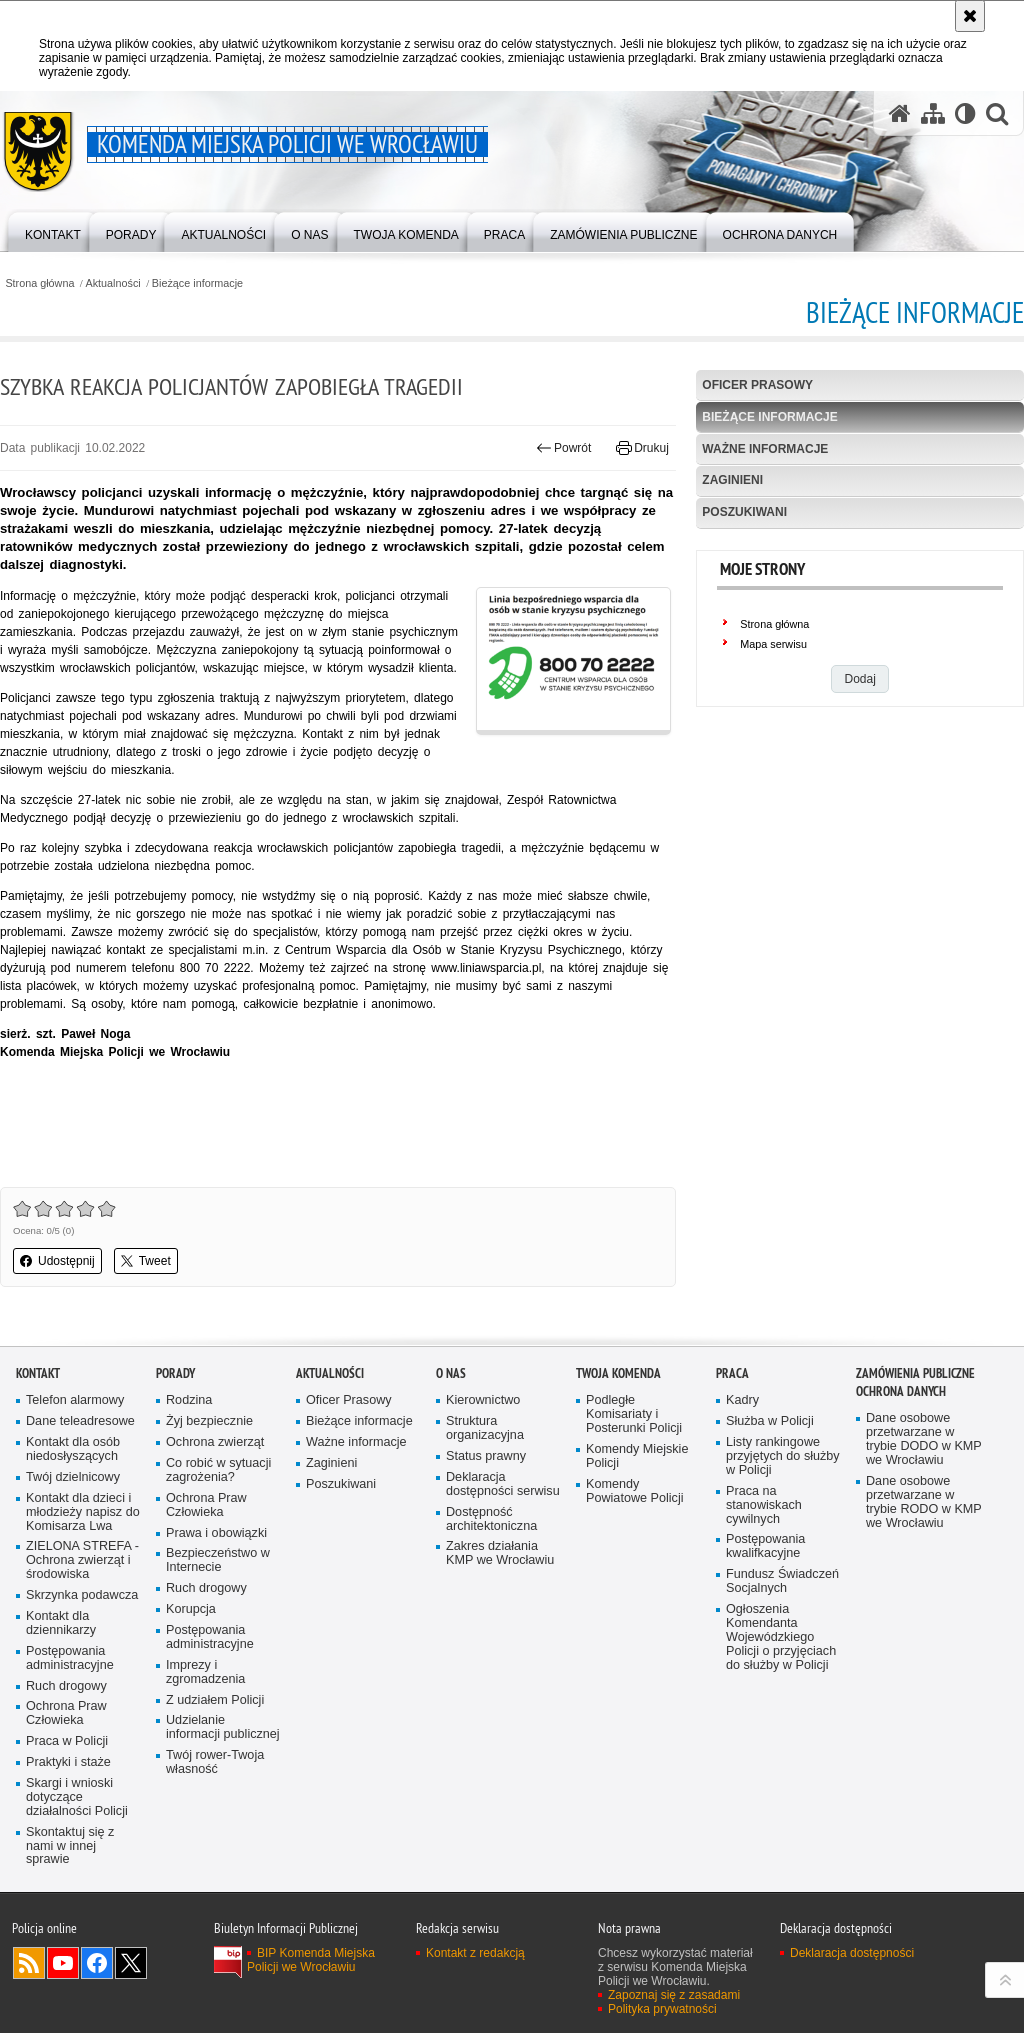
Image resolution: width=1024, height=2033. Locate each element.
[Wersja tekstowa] (965, 113)
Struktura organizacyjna (485, 1428)
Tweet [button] (146, 1261)
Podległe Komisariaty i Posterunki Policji (634, 1414)
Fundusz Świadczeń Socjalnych (782, 1581)
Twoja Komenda (618, 1373)
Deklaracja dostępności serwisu (503, 1484)
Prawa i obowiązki (216, 1533)
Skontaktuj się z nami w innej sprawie (70, 1846)
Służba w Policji (770, 1421)
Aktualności (113, 283)
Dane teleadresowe (80, 1421)
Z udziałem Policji (215, 1700)
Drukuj (642, 448)
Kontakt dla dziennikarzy (61, 1623)
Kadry (742, 1400)
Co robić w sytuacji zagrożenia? (218, 1470)
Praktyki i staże (68, 1762)
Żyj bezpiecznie (209, 1421)
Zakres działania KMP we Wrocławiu (500, 1553)
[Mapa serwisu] (933, 113)
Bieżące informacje (197, 283)
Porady (175, 1373)
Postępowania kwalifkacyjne (765, 1546)
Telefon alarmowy (75, 1400)
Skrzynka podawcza (82, 1595)
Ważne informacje (765, 449)
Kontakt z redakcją (475, 1953)
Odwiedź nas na (63, 1963)
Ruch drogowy (66, 1686)
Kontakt (38, 1373)
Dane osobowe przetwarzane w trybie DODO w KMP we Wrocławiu (924, 1439)
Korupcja (191, 1609)
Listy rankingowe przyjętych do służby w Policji (783, 1456)
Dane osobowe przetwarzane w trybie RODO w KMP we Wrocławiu (924, 1502)
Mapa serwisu (773, 644)
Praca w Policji (67, 1741)
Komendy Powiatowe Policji (635, 1491)
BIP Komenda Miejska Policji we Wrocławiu (311, 1960)
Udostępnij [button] (57, 1261)
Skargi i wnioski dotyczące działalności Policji (77, 1797)
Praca (732, 1373)
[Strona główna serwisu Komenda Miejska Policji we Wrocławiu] (900, 113)
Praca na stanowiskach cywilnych (764, 1505)
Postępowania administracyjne (70, 1658)
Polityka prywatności (662, 2009)
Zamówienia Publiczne (915, 1373)
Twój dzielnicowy (73, 1477)
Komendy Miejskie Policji (637, 1456)
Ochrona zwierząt (215, 1442)
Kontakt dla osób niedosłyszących (73, 1449)
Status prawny (486, 1456)
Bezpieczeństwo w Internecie (218, 1560)
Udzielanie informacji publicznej (223, 1727)
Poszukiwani (744, 512)
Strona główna (39, 283)
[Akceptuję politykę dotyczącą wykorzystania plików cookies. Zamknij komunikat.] (970, 16)
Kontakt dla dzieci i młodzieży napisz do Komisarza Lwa (83, 1512)
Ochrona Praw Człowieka (66, 1713)
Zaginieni (732, 480)
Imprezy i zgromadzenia (205, 1672)
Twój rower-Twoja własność (215, 1762)
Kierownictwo (483, 1400)
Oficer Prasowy (757, 385)
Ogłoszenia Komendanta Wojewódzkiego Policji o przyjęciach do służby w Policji (781, 1637)
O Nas (451, 1373)
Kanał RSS (29, 1963)
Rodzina (189, 1400)
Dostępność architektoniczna (491, 1519)
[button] (997, 113)
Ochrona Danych (901, 1391)
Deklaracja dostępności (852, 1953)
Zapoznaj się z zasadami (674, 1995)
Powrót (564, 448)
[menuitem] (53, 230)
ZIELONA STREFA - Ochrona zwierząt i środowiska (82, 1560)
